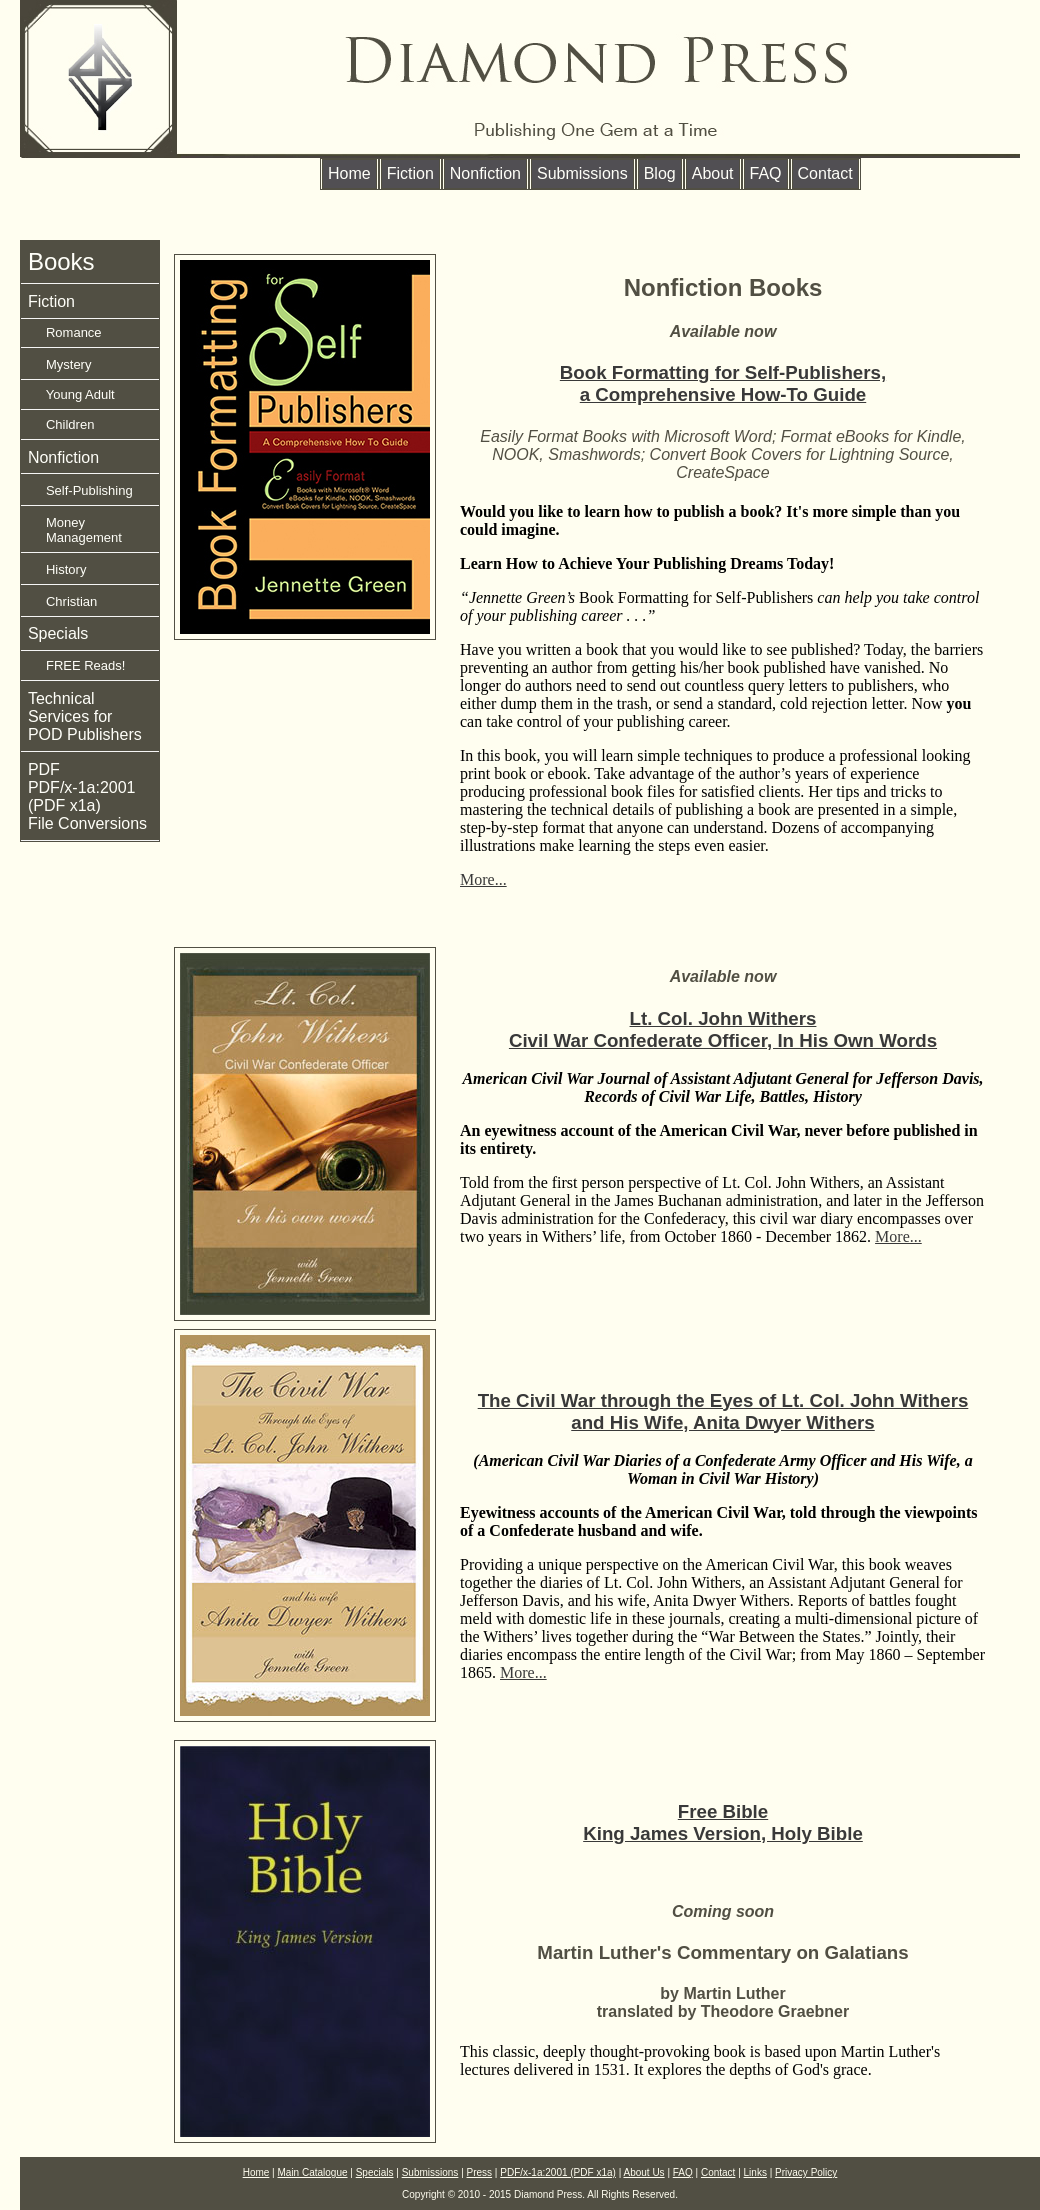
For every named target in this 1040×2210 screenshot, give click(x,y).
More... (483, 879)
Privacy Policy (806, 2172)
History (57, 569)
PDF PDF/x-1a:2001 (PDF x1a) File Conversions (87, 796)
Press (480, 2172)
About (713, 173)
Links (755, 2172)
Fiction (410, 173)
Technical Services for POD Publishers (85, 716)
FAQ (766, 173)
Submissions (582, 173)
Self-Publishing (80, 490)
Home (349, 173)
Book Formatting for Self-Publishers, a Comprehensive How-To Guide (723, 383)
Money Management (75, 530)
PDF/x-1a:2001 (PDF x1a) (558, 2172)
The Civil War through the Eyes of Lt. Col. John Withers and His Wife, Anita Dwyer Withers (723, 1411)
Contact (825, 173)
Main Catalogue (313, 2172)
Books (61, 261)
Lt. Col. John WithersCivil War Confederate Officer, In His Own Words (723, 1029)
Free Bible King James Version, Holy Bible (723, 1822)
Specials (58, 633)
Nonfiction (485, 173)
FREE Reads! (77, 665)
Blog (660, 173)
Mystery (60, 364)
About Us (643, 2172)
